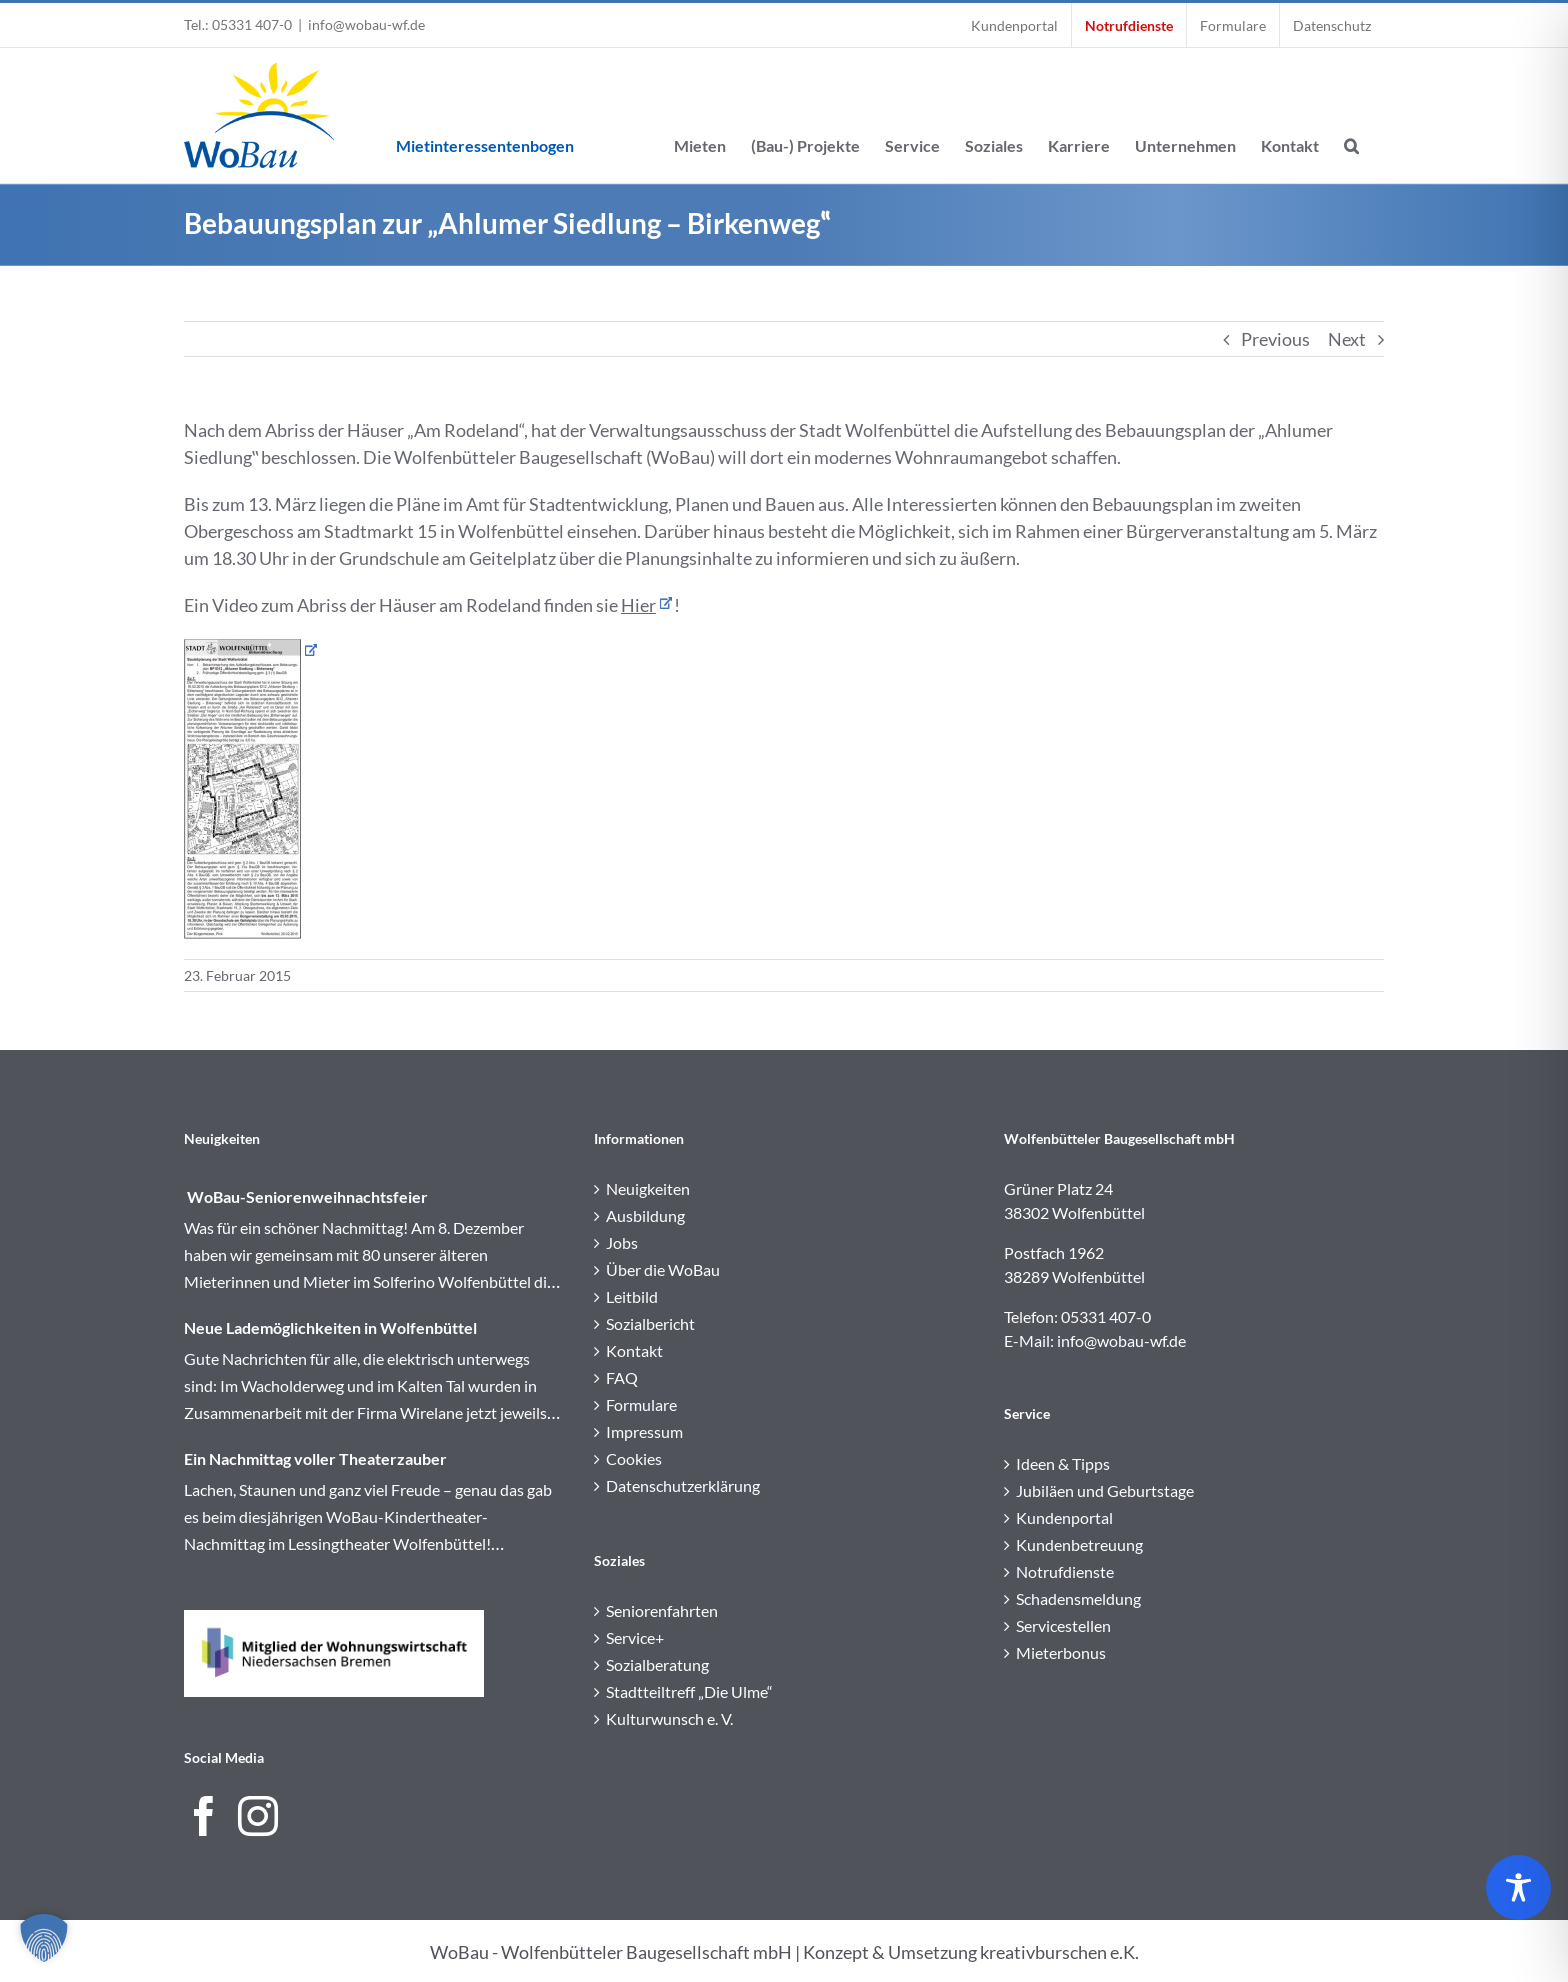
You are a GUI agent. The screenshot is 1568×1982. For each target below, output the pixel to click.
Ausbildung (645, 1215)
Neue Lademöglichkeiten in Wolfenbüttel (330, 1327)
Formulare (641, 1404)
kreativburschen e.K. (1059, 1952)
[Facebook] (204, 1816)
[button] (1351, 115)
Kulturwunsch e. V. (669, 1718)
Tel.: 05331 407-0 (238, 24)
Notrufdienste (1065, 1571)
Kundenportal (1064, 1517)
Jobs (622, 1242)
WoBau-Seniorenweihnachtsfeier (306, 1196)
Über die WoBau (663, 1269)
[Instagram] (258, 1816)
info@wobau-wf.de (366, 24)
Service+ (635, 1637)
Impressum (644, 1431)
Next (1347, 339)
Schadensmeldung (1078, 1598)
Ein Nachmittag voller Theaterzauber (315, 1458)
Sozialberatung (657, 1664)
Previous (1275, 339)
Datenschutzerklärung (683, 1485)
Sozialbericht (650, 1323)
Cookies (634, 1458)
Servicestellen (1063, 1625)
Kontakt (634, 1350)
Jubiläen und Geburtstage (1105, 1490)
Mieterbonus (1061, 1652)
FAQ (622, 1377)
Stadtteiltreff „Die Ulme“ (689, 1691)
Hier (638, 605)
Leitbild (632, 1296)
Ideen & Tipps (1063, 1463)
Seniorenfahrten (662, 1610)
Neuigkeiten (648, 1188)
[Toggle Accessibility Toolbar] (1518, 1887)
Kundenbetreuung (1079, 1544)
